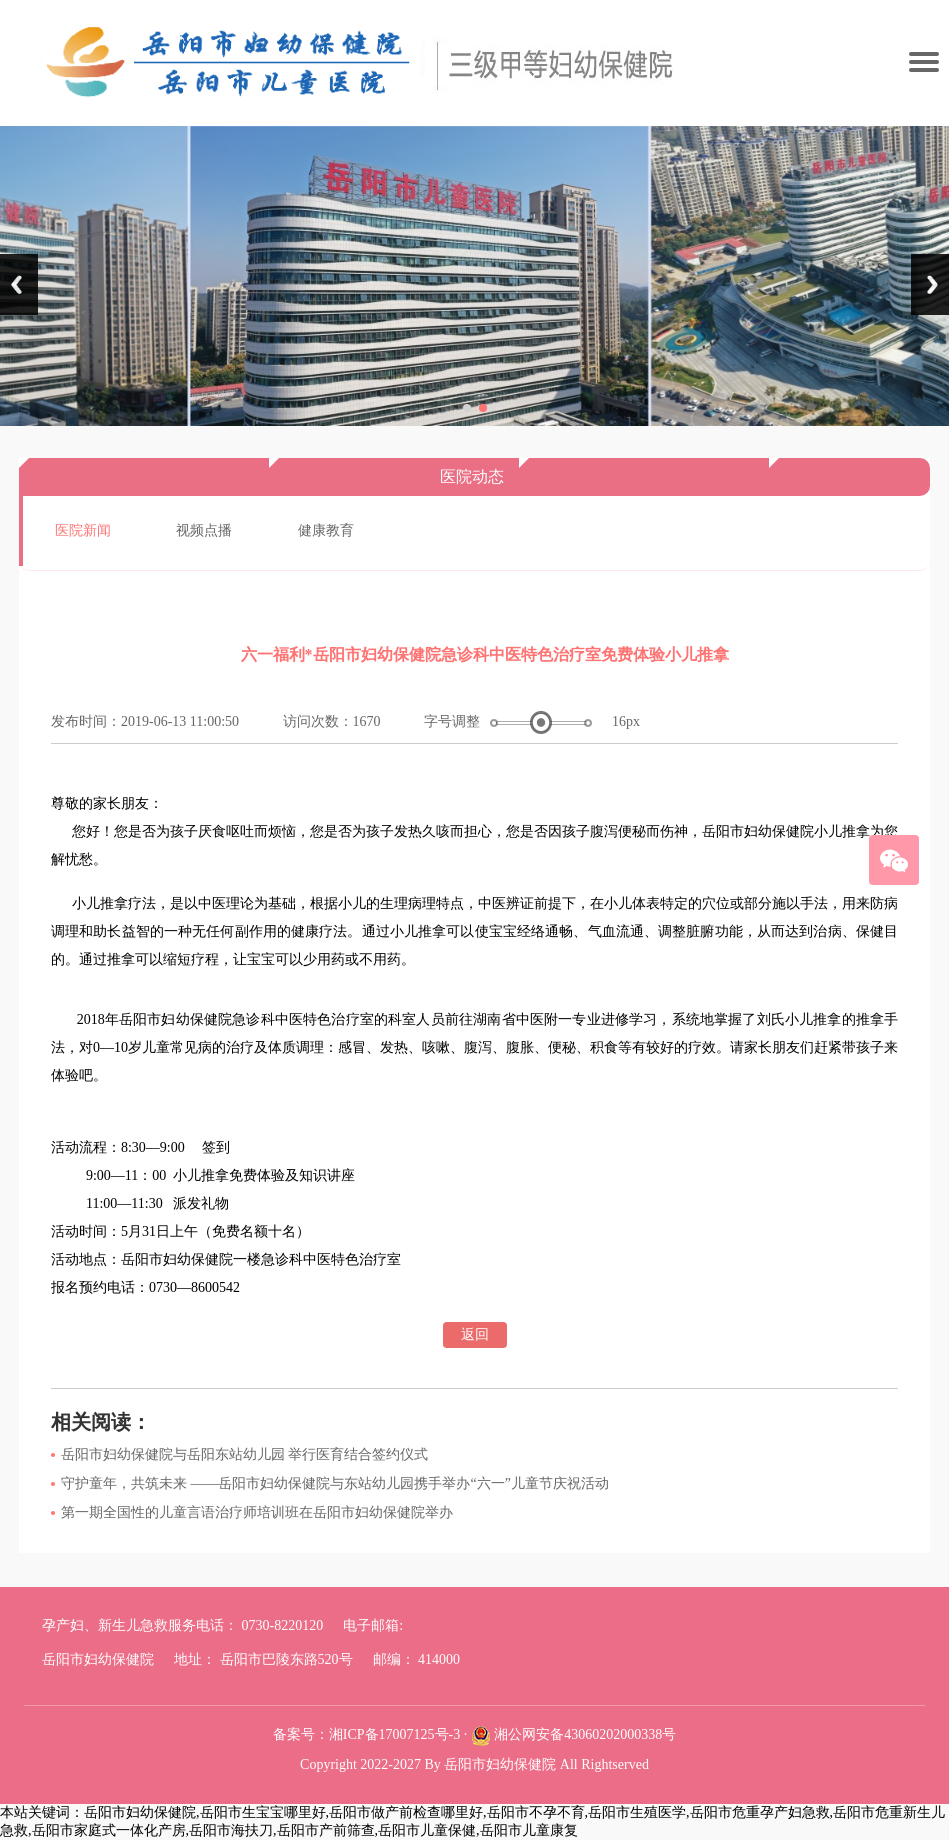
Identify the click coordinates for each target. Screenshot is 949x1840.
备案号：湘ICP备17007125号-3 (366, 1734)
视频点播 (204, 530)
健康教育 (326, 530)
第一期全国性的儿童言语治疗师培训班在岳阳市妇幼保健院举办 (257, 1512)
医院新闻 (83, 530)
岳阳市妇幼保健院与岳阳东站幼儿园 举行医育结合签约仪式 (245, 1454)
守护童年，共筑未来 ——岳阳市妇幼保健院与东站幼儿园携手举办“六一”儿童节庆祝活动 (335, 1483)
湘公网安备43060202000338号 (585, 1734)
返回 (475, 1334)
